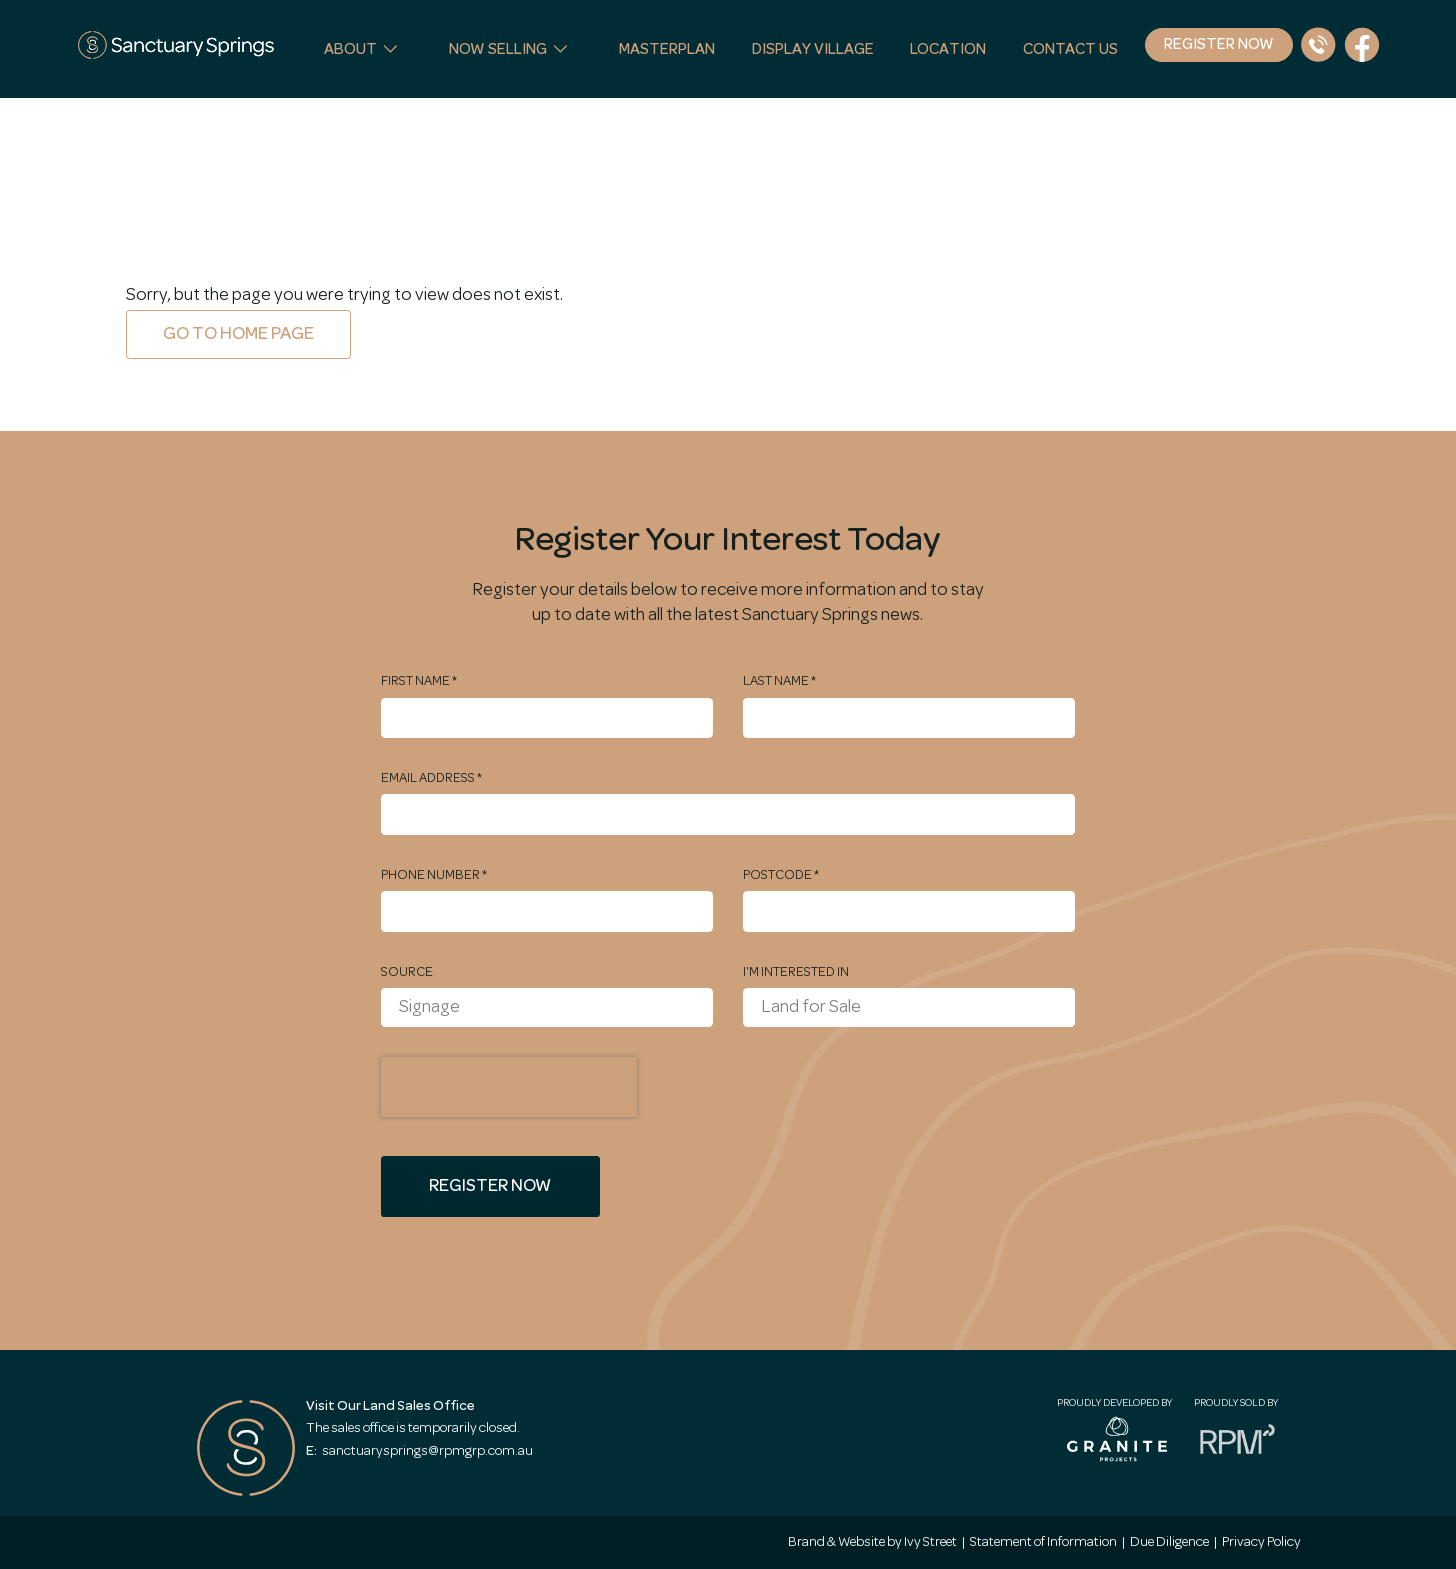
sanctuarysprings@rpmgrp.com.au (419, 1451)
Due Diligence (1169, 1542)
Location (948, 49)
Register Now (1219, 44)
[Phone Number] (1318, 45)
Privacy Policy (1261, 1542)
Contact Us (1070, 49)
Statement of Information (1043, 1542)
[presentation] (509, 1087)
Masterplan (667, 49)
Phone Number (434, 875)
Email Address (431, 778)
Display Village (813, 49)
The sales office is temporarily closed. (413, 1428)
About (350, 49)
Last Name (779, 681)
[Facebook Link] (1362, 45)
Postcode (781, 875)
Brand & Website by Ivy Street (872, 1542)
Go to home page (238, 334)
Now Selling (498, 49)
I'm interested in (796, 972)
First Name (419, 681)
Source (407, 972)
